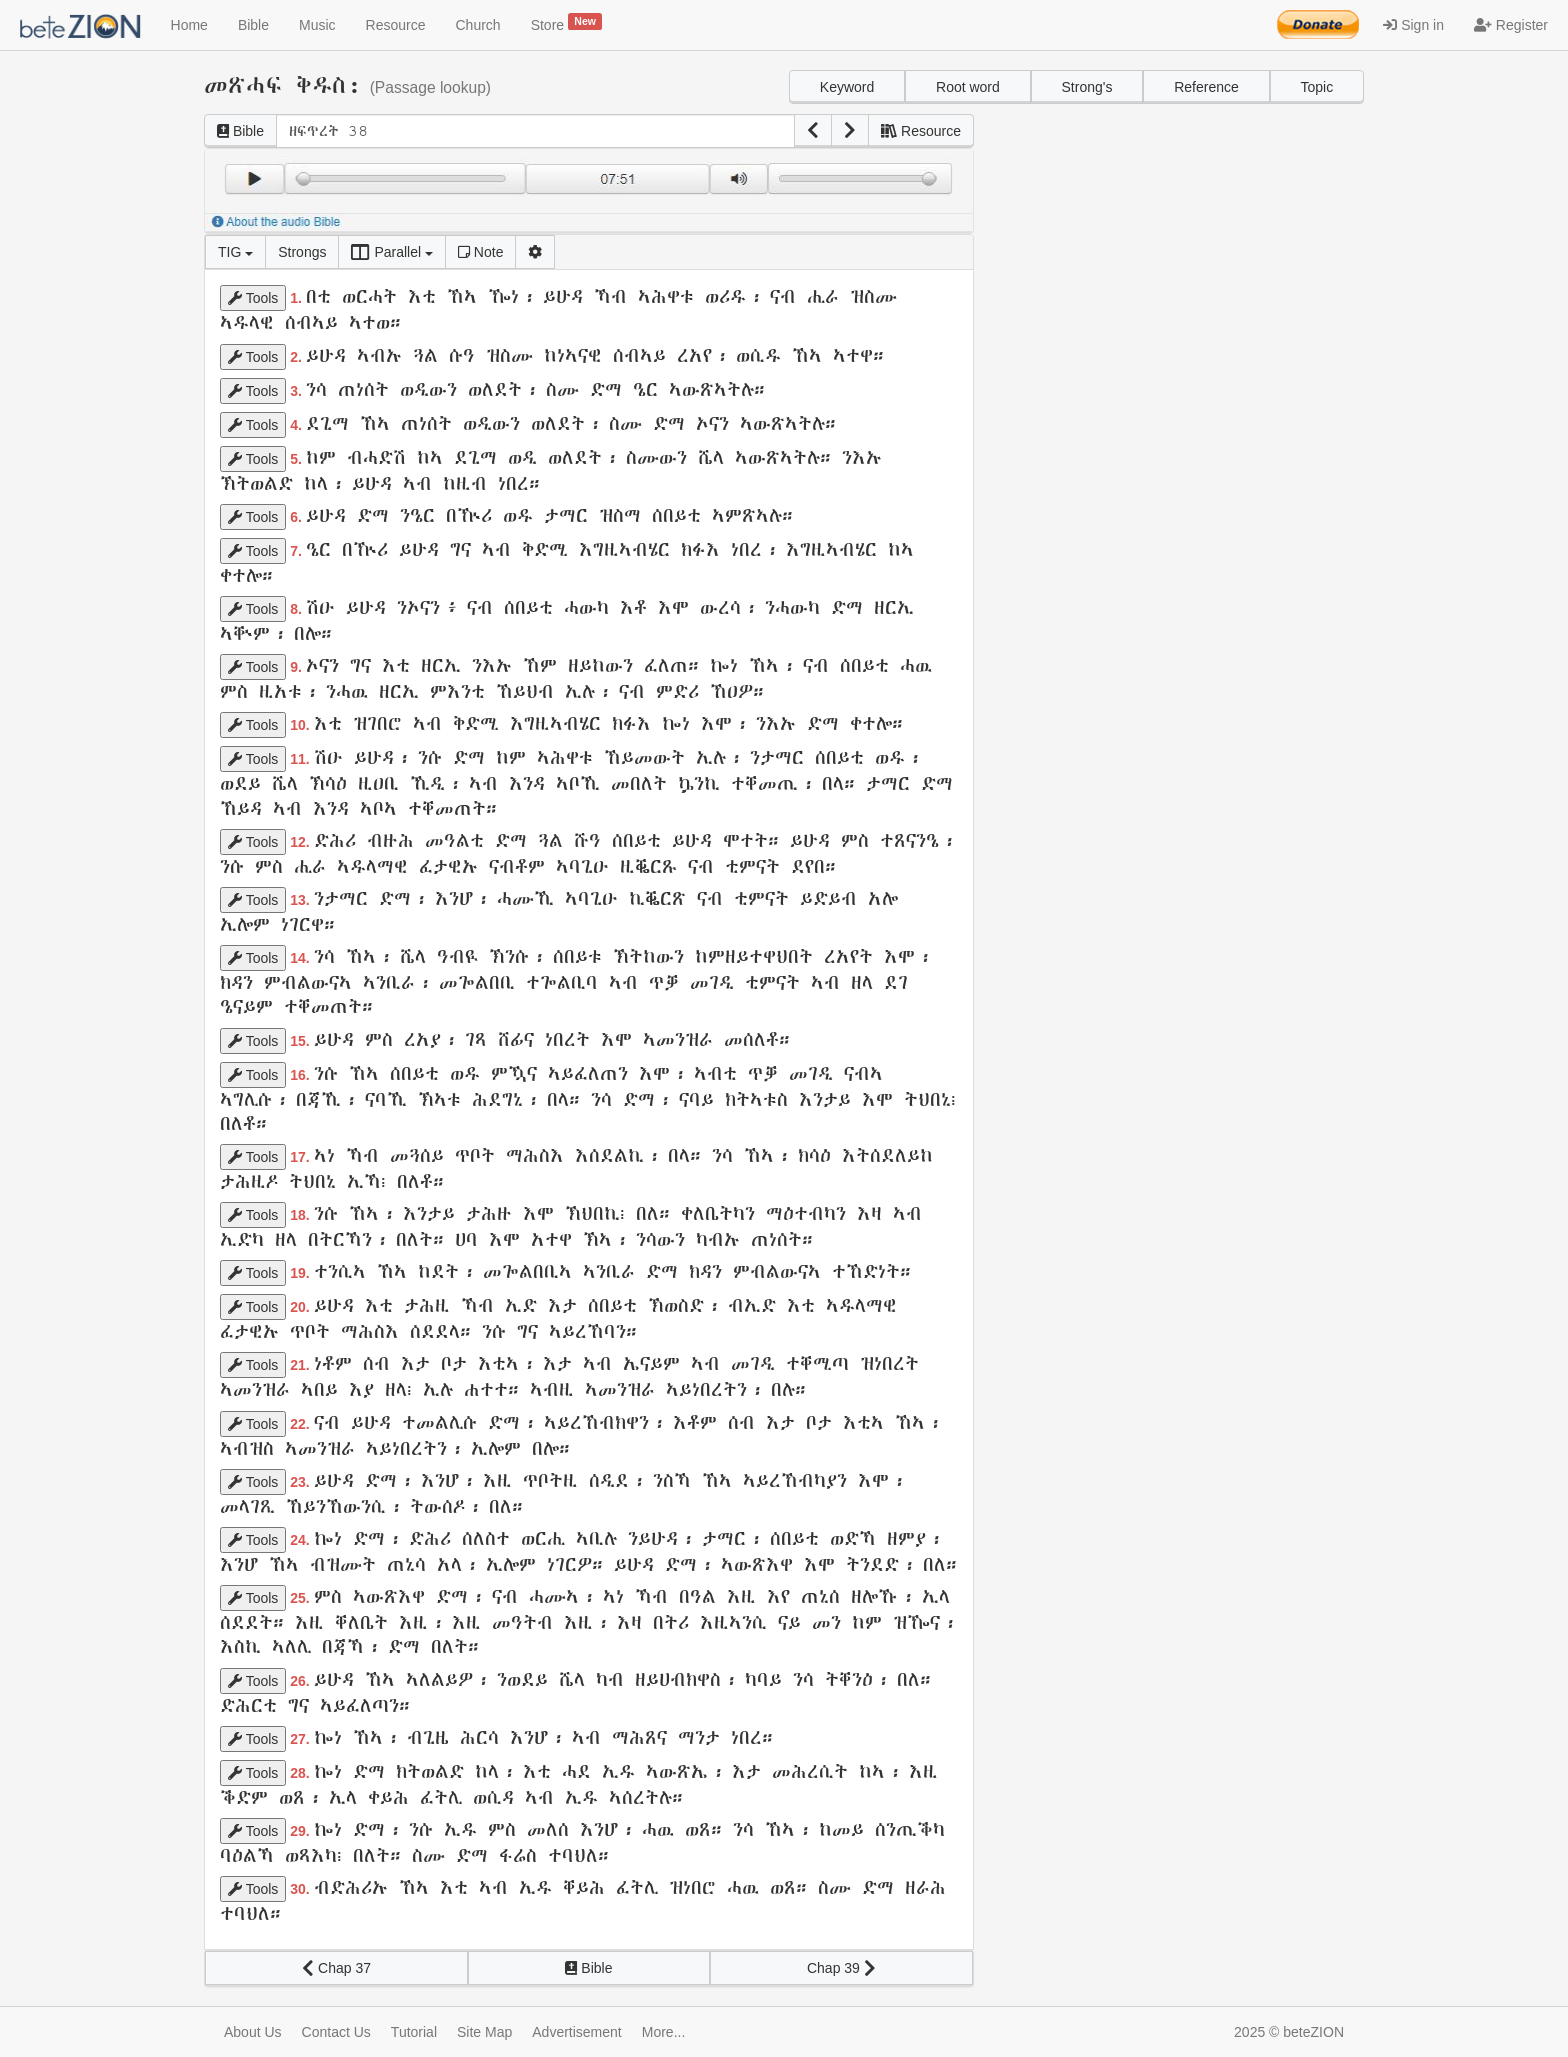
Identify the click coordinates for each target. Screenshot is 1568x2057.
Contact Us (336, 2032)
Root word (968, 87)
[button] (813, 131)
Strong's (1087, 87)
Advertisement (576, 2032)
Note (480, 252)
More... (664, 2032)
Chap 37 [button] (336, 1968)
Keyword (847, 87)
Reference (1206, 87)
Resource (396, 25)
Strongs (302, 252)
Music (317, 25)
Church (478, 25)
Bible (253, 25)
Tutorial (414, 2032)
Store (567, 23)
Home (189, 25)
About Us (253, 2032)
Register (1511, 25)
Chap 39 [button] (841, 1968)
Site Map (484, 2032)
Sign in (1413, 25)
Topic (1316, 87)
